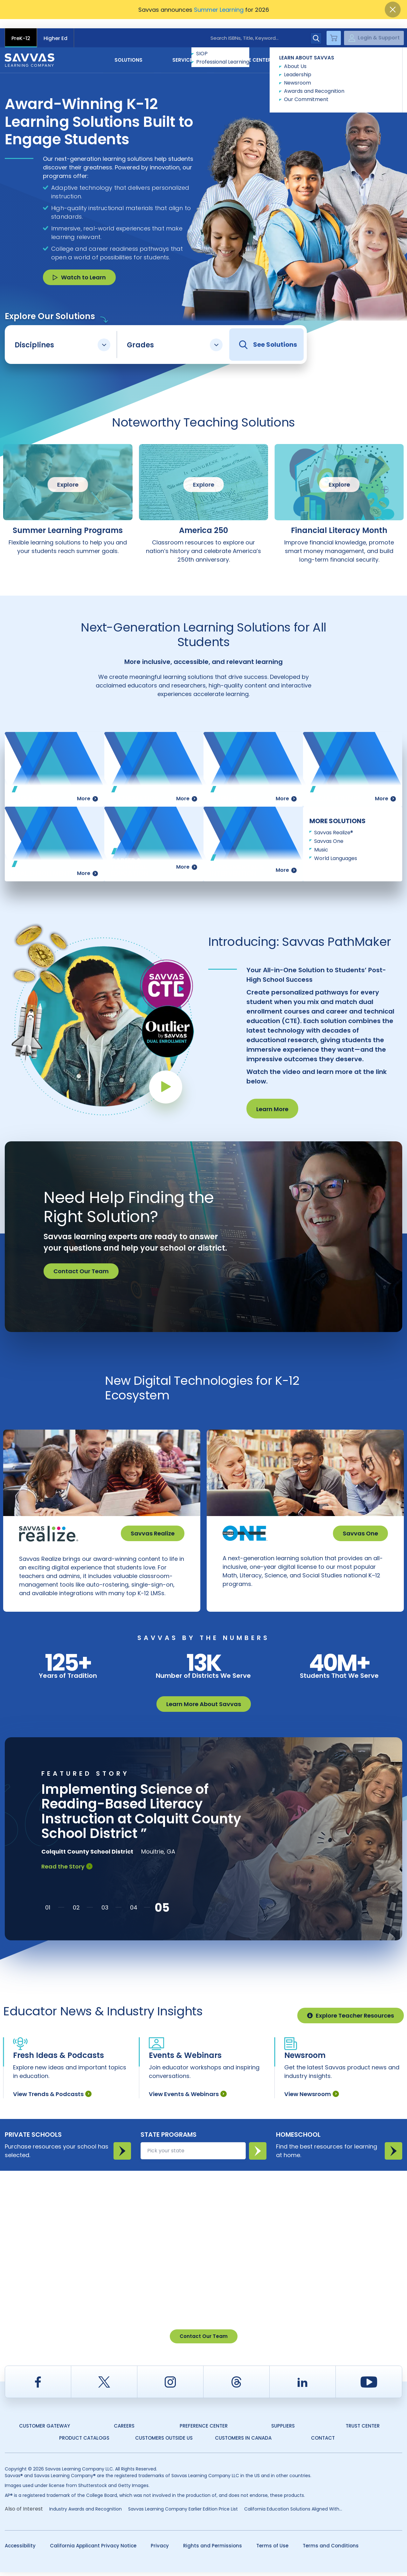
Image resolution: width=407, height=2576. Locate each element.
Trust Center (363, 2429)
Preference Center (204, 2429)
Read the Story (67, 1870)
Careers (124, 2429)
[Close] (393, 9)
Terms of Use (272, 2549)
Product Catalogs (84, 2441)
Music (321, 840)
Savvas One (328, 832)
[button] (47, 1911)
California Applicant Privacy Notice (93, 2549)
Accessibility (20, 2549)
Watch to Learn (79, 268)
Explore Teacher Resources (350, 2019)
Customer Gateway (44, 2429)
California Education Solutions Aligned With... (293, 2513)
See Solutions (268, 335)
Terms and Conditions (331, 2549)
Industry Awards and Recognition (85, 2513)
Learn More (272, 1100)
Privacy (160, 2549)
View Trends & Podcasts (52, 2098)
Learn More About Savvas (203, 1708)
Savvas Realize (153, 1524)
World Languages (335, 849)
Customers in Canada (243, 2441)
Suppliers (283, 2429)
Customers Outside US (164, 2441)
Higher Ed (55, 29)
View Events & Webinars (188, 2098)
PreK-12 (20, 29)
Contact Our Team (81, 1262)
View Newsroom (311, 2098)
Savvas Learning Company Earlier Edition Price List (183, 2513)
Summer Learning (219, 10)
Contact (375, 50)
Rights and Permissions (212, 2549)
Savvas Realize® (333, 823)
